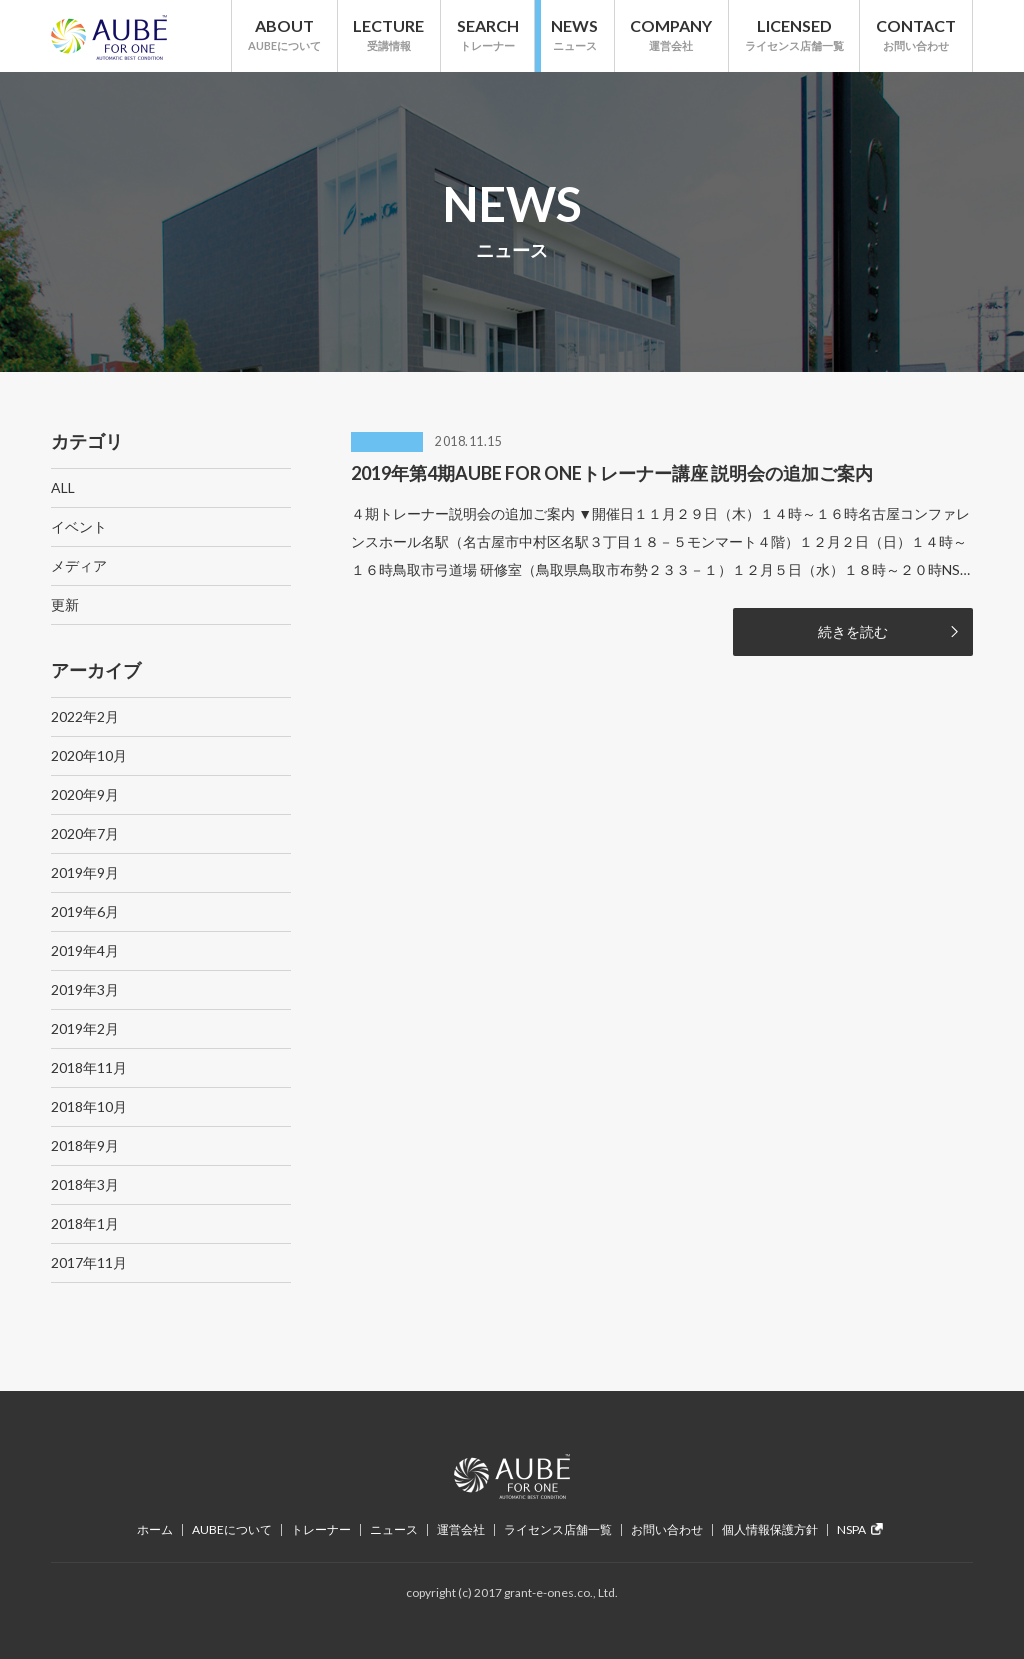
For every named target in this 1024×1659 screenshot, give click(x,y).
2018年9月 (85, 1145)
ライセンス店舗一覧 (558, 1530)
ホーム (155, 1530)
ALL (63, 487)
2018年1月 (85, 1223)
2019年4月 (85, 950)
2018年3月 (85, 1184)
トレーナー (321, 1530)
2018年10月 (89, 1106)
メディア (79, 565)
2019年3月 (85, 989)
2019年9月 (85, 872)
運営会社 (461, 1530)
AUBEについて (232, 1530)
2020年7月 (85, 833)
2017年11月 (89, 1262)
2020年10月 (89, 755)
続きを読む (853, 631)
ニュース (394, 1530)
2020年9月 (85, 794)
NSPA (860, 1530)
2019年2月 (85, 1028)
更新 (65, 604)
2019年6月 (85, 911)
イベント (79, 526)
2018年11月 (89, 1067)
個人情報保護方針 (770, 1530)
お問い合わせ (667, 1530)
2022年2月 (85, 716)
